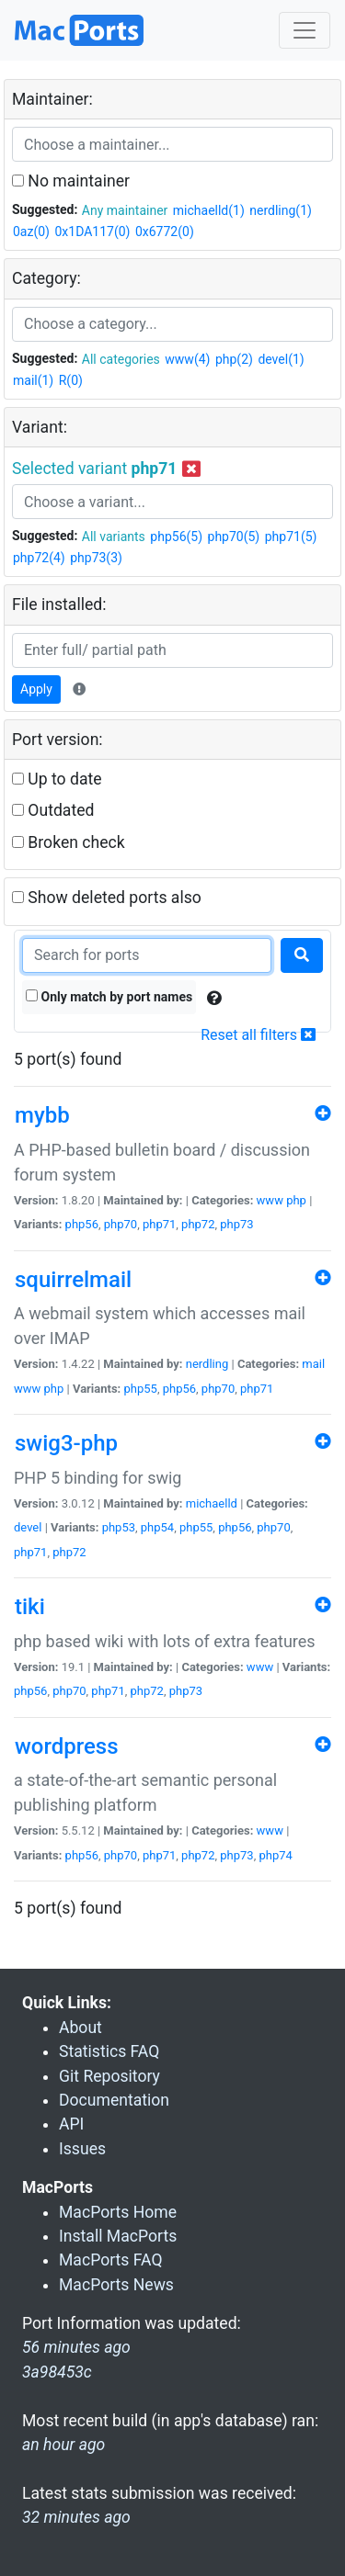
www (270, 1200)
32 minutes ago (76, 2517)
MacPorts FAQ (111, 2260)
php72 (197, 1224)
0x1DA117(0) (92, 231)
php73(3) (96, 557)
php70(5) (234, 536)
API (71, 2124)
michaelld (211, 1503)
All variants (113, 536)
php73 (236, 1224)
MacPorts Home (118, 2212)
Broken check (68, 842)
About (80, 2027)
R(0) (71, 380)
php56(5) (176, 536)
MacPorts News (116, 2285)
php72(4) (39, 557)
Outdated (53, 810)
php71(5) (291, 536)
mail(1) (33, 380)
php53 (118, 1527)
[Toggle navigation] (304, 30)
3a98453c (57, 2372)
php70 (120, 1224)
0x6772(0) (164, 231)
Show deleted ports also (106, 897)
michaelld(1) (209, 210)
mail (313, 1364)
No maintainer (71, 181)
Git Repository (109, 2076)
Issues (82, 2149)
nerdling (207, 1364)
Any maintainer (125, 210)
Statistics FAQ (109, 2051)
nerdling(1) (280, 210)
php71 (159, 1224)
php (296, 1200)
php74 (275, 1855)
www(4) (187, 359)
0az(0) (31, 231)
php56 (81, 1224)
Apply (36, 689)
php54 (157, 1527)
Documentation (114, 2100)
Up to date (57, 779)
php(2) (234, 359)
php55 (140, 1388)
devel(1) (281, 359)
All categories (121, 359)
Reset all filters (258, 1035)
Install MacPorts (118, 2236)
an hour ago (63, 2444)
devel (27, 1527)
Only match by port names (109, 996)
